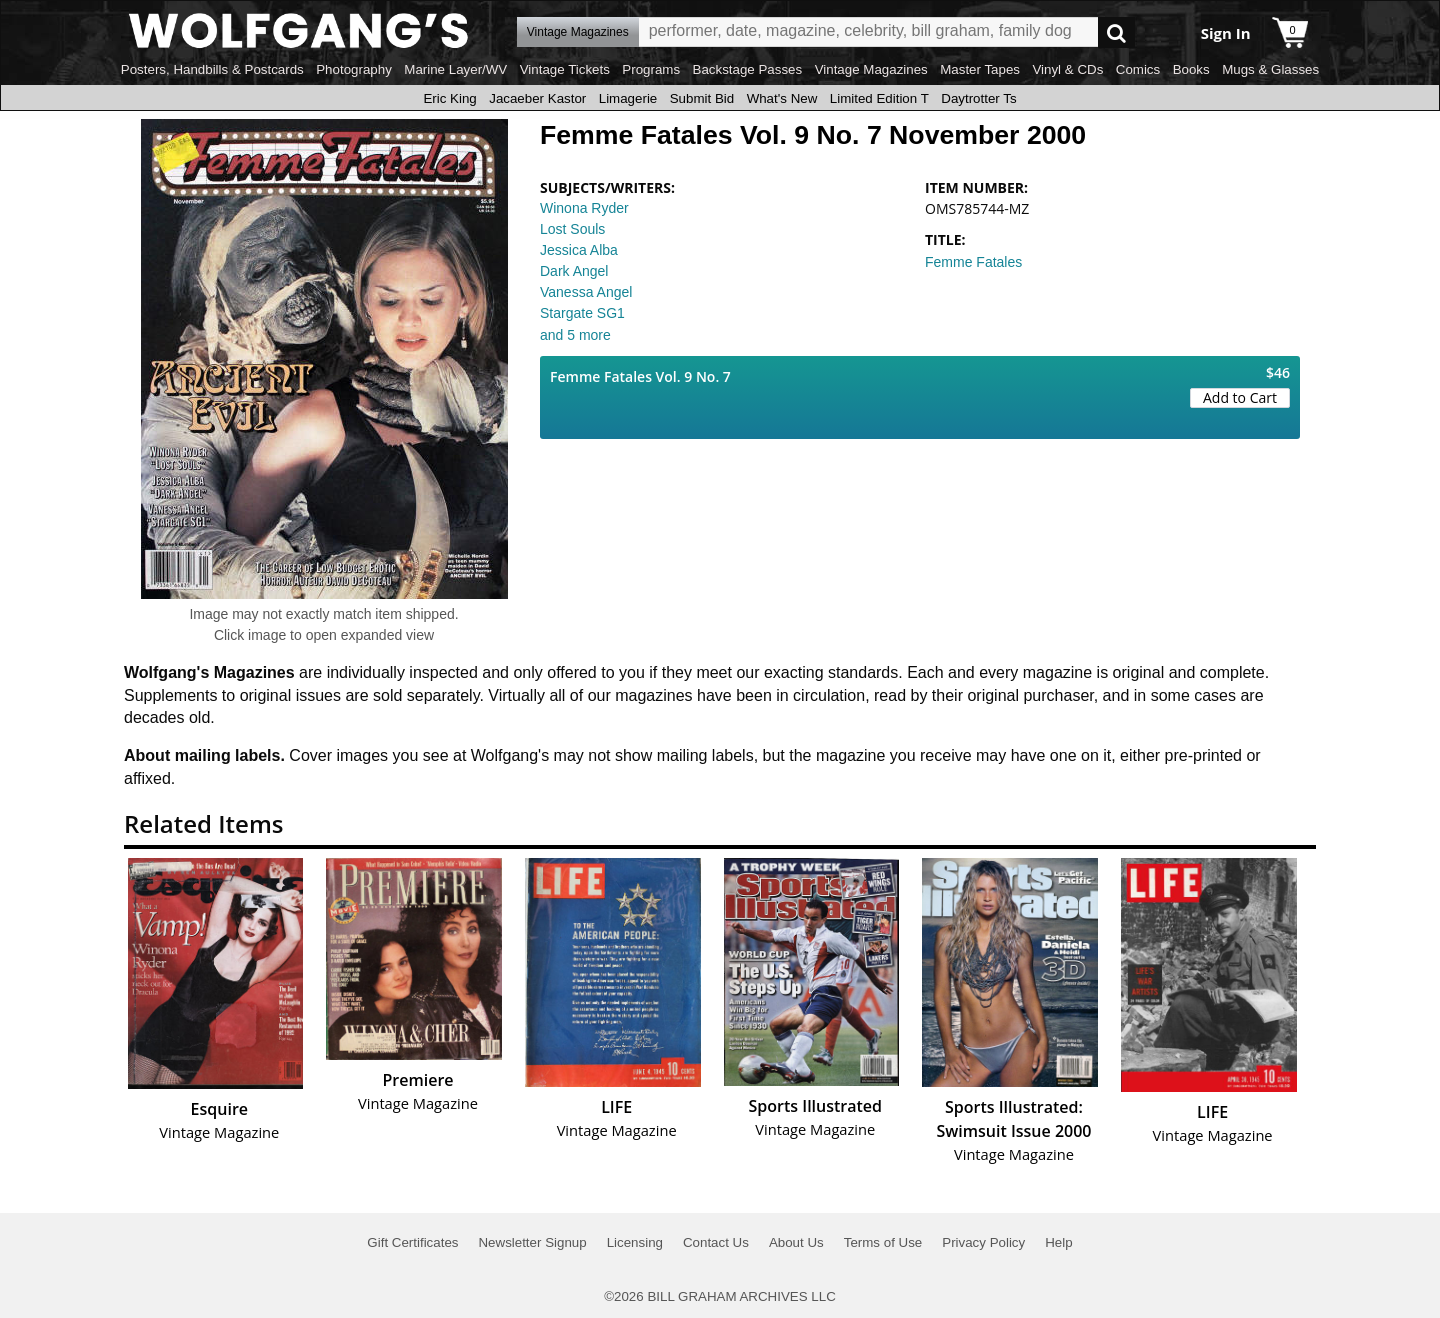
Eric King (449, 98)
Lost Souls (572, 229)
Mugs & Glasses (1270, 69)
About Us (796, 1242)
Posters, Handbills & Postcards (212, 69)
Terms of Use (883, 1242)
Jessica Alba (579, 250)
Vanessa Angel (586, 292)
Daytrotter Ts (978, 98)
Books (1191, 69)
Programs (651, 69)
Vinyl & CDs (1067, 69)
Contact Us (716, 1242)
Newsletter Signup (532, 1242)
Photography (354, 69)
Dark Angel (574, 271)
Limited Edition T (879, 98)
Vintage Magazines (871, 69)
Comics (1138, 69)
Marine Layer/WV (455, 69)
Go (1116, 32)
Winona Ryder (584, 208)
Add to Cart (1240, 397)
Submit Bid (702, 98)
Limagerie (628, 98)
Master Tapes (980, 69)
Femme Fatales (973, 262)
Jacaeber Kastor (537, 98)
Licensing (635, 1242)
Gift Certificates (412, 1242)
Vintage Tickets (565, 69)
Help (1058, 1242)
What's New (782, 98)
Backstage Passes (748, 69)
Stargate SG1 (582, 313)
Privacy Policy (983, 1242)
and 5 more (575, 335)
